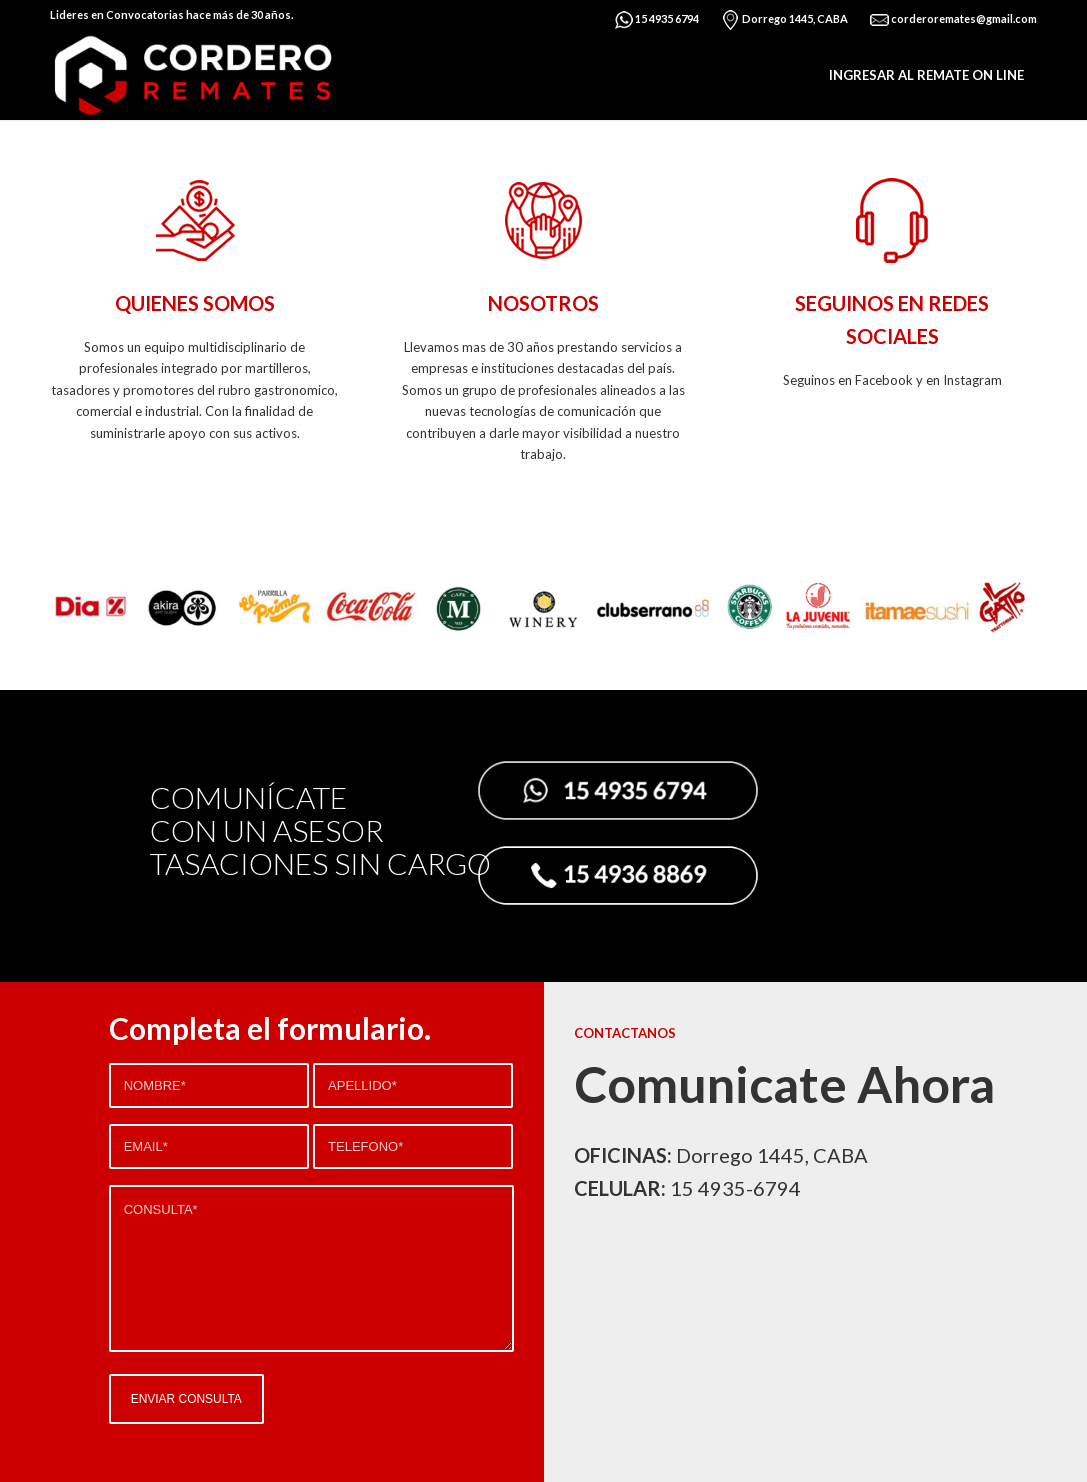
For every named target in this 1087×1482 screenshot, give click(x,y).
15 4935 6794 (656, 20)
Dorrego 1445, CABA (784, 20)
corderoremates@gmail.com (953, 20)
